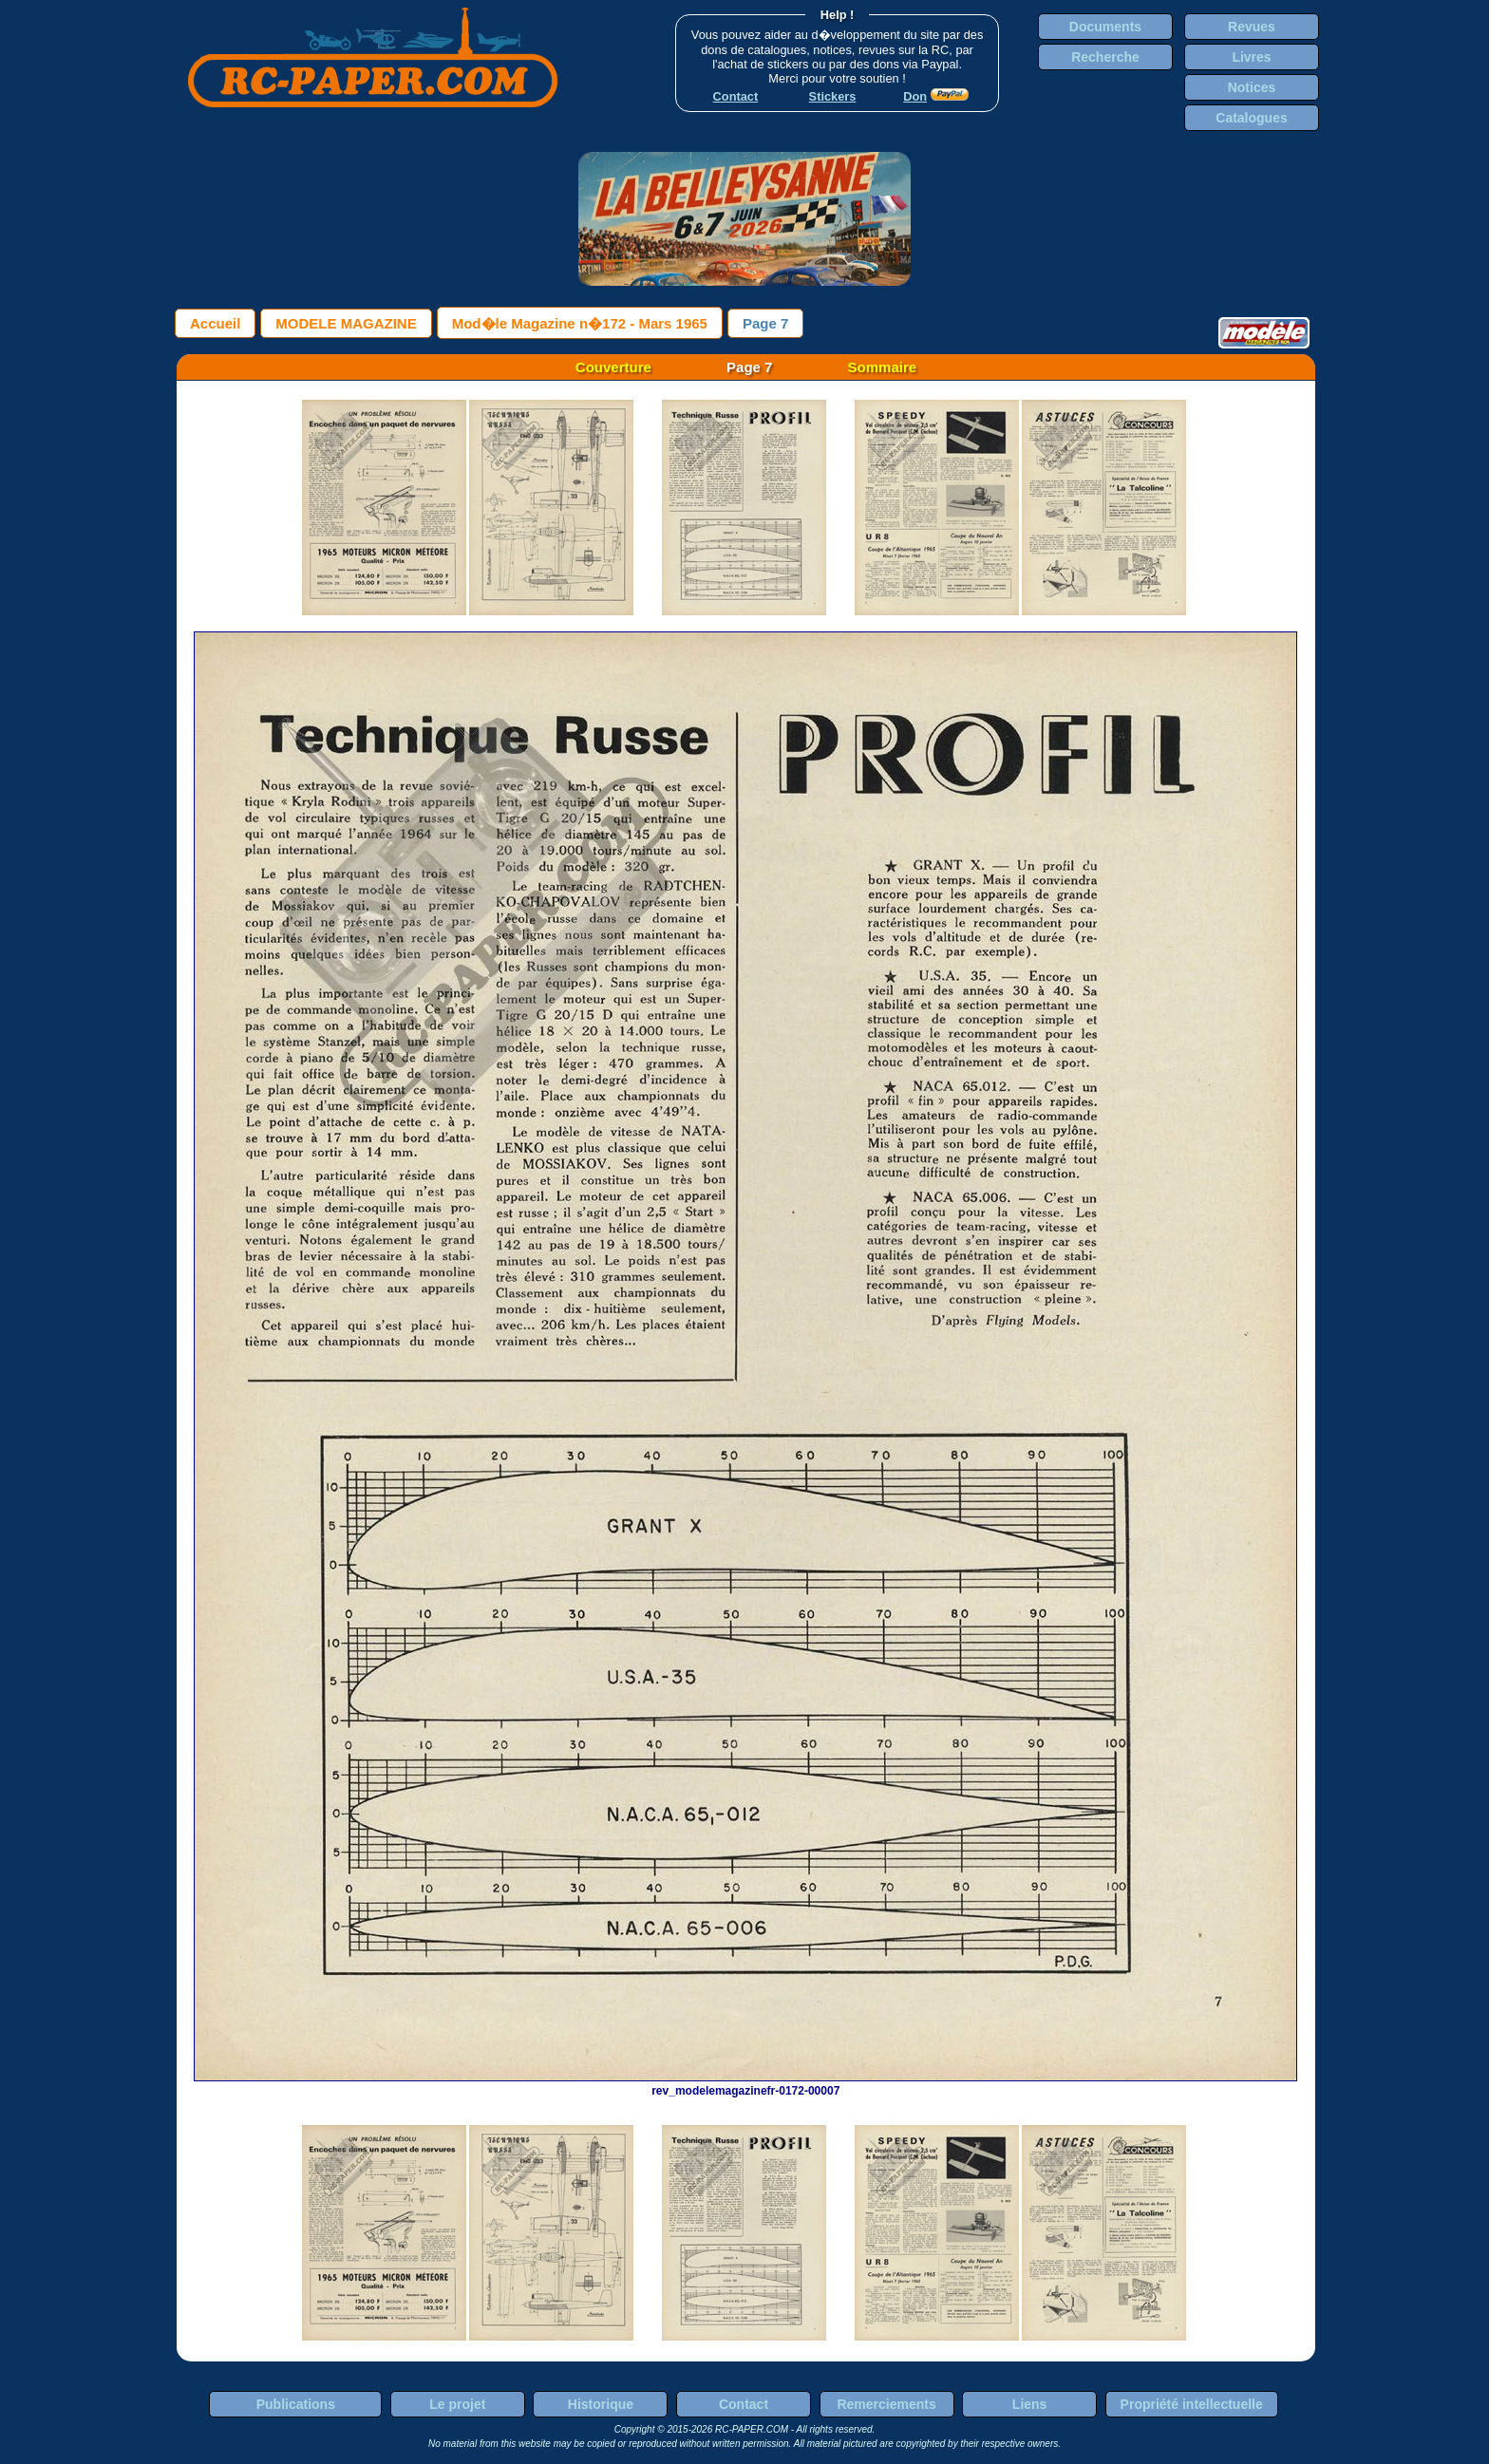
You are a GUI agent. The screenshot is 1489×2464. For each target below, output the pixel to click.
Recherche (1105, 57)
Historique (600, 2404)
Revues (1251, 26)
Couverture (613, 367)
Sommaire (882, 367)
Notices (1252, 87)
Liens (1029, 2404)
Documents (1105, 26)
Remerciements (886, 2404)
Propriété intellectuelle (1192, 2404)
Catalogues (1251, 117)
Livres (1251, 57)
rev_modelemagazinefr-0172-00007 (745, 2084)
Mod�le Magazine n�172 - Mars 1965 (579, 323)
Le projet (457, 2404)
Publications (295, 2404)
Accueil (215, 323)
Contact (743, 2404)
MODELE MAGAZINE (345, 323)
